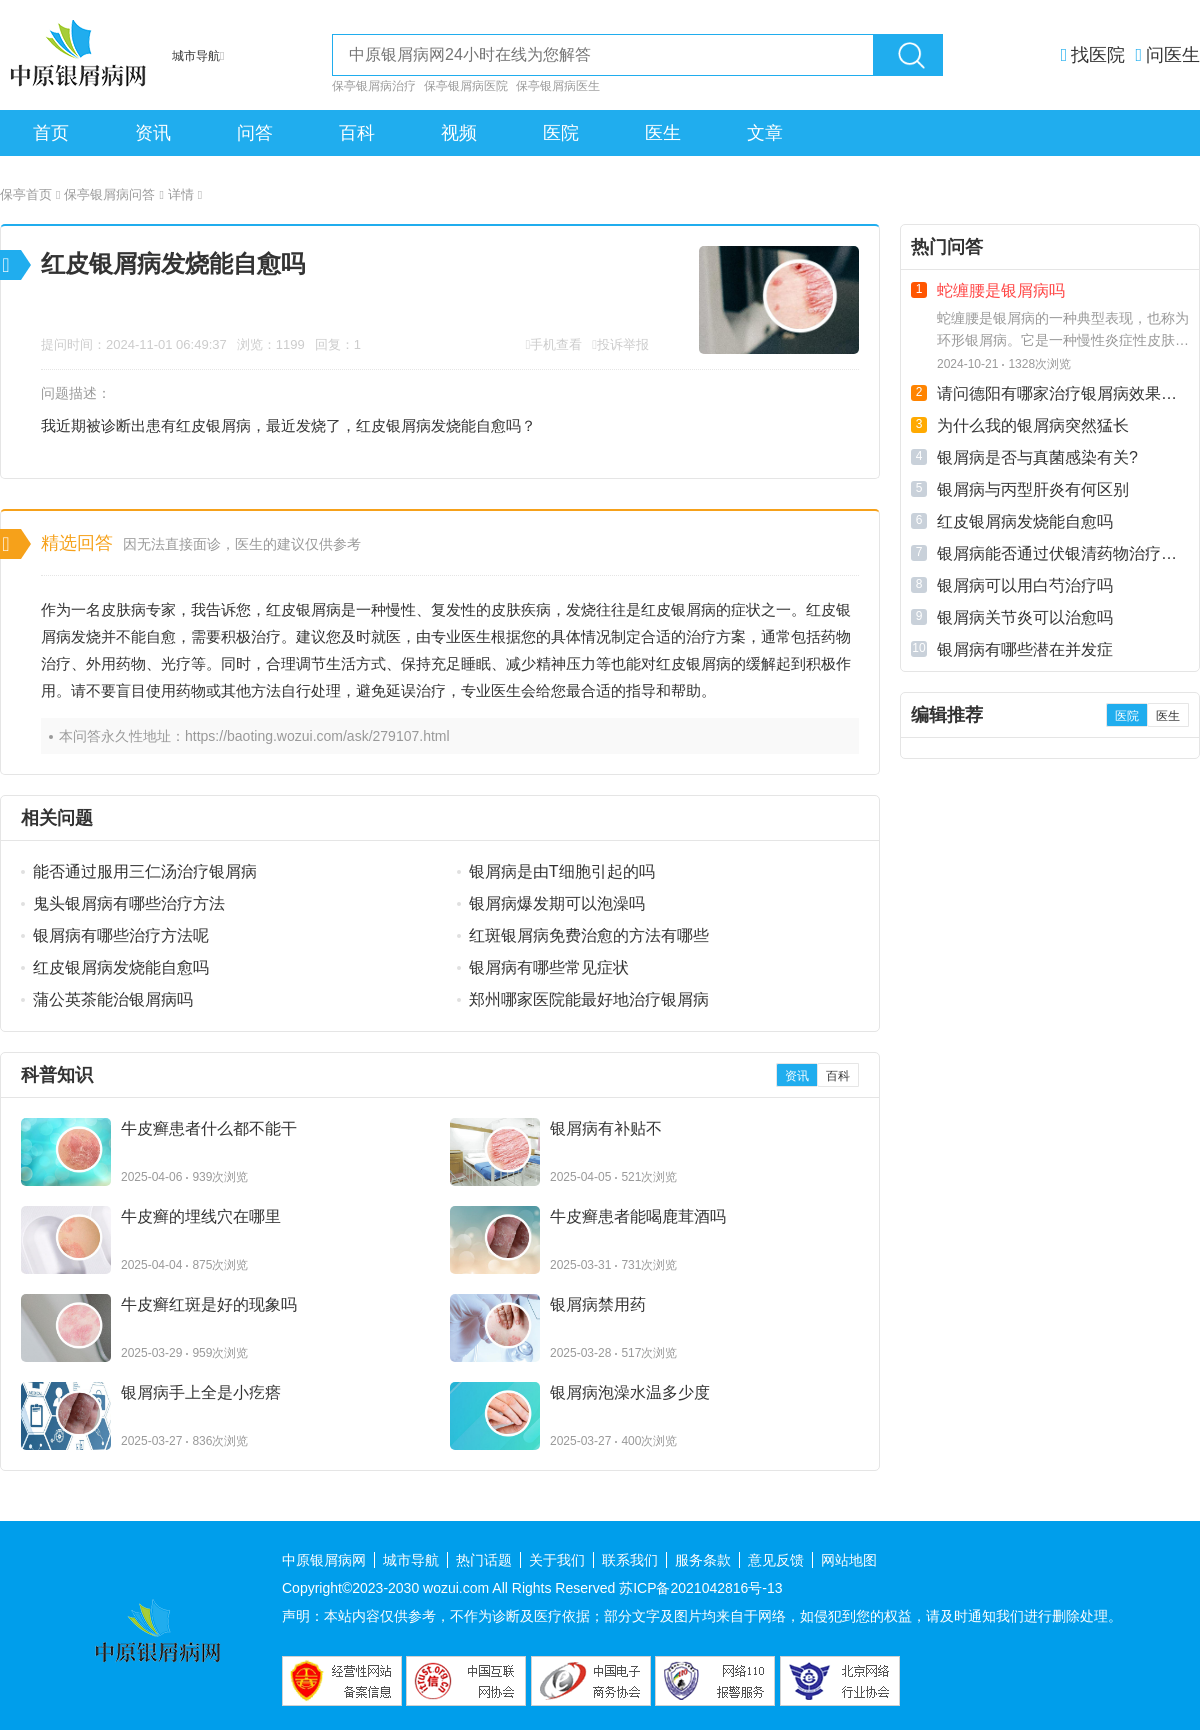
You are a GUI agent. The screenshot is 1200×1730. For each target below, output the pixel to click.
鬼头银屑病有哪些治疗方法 (129, 903)
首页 (51, 133)
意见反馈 (776, 1560)
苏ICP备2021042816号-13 (700, 1588)
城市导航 (411, 1560)
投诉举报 (623, 344)
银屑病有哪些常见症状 (549, 967)
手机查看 (556, 344)
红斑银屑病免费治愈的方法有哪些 (589, 935)
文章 (765, 133)
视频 (459, 133)
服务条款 (703, 1560)
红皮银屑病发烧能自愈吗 (121, 967)
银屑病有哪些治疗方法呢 (121, 935)
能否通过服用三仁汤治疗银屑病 (145, 871)
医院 (561, 133)
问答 (255, 133)
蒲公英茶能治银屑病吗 (113, 999)
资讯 (153, 133)
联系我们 (630, 1560)
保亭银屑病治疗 (374, 86)
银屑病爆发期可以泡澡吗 (557, 903)
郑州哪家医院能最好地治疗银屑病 (589, 999)
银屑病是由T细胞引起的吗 (562, 871)
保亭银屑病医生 (558, 86)
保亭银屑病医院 (466, 86)
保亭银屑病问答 (113, 194)
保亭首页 (30, 194)
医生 (663, 133)
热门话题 (484, 1560)
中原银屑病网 (324, 1560)
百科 (357, 133)
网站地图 (849, 1560)
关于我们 (557, 1560)
